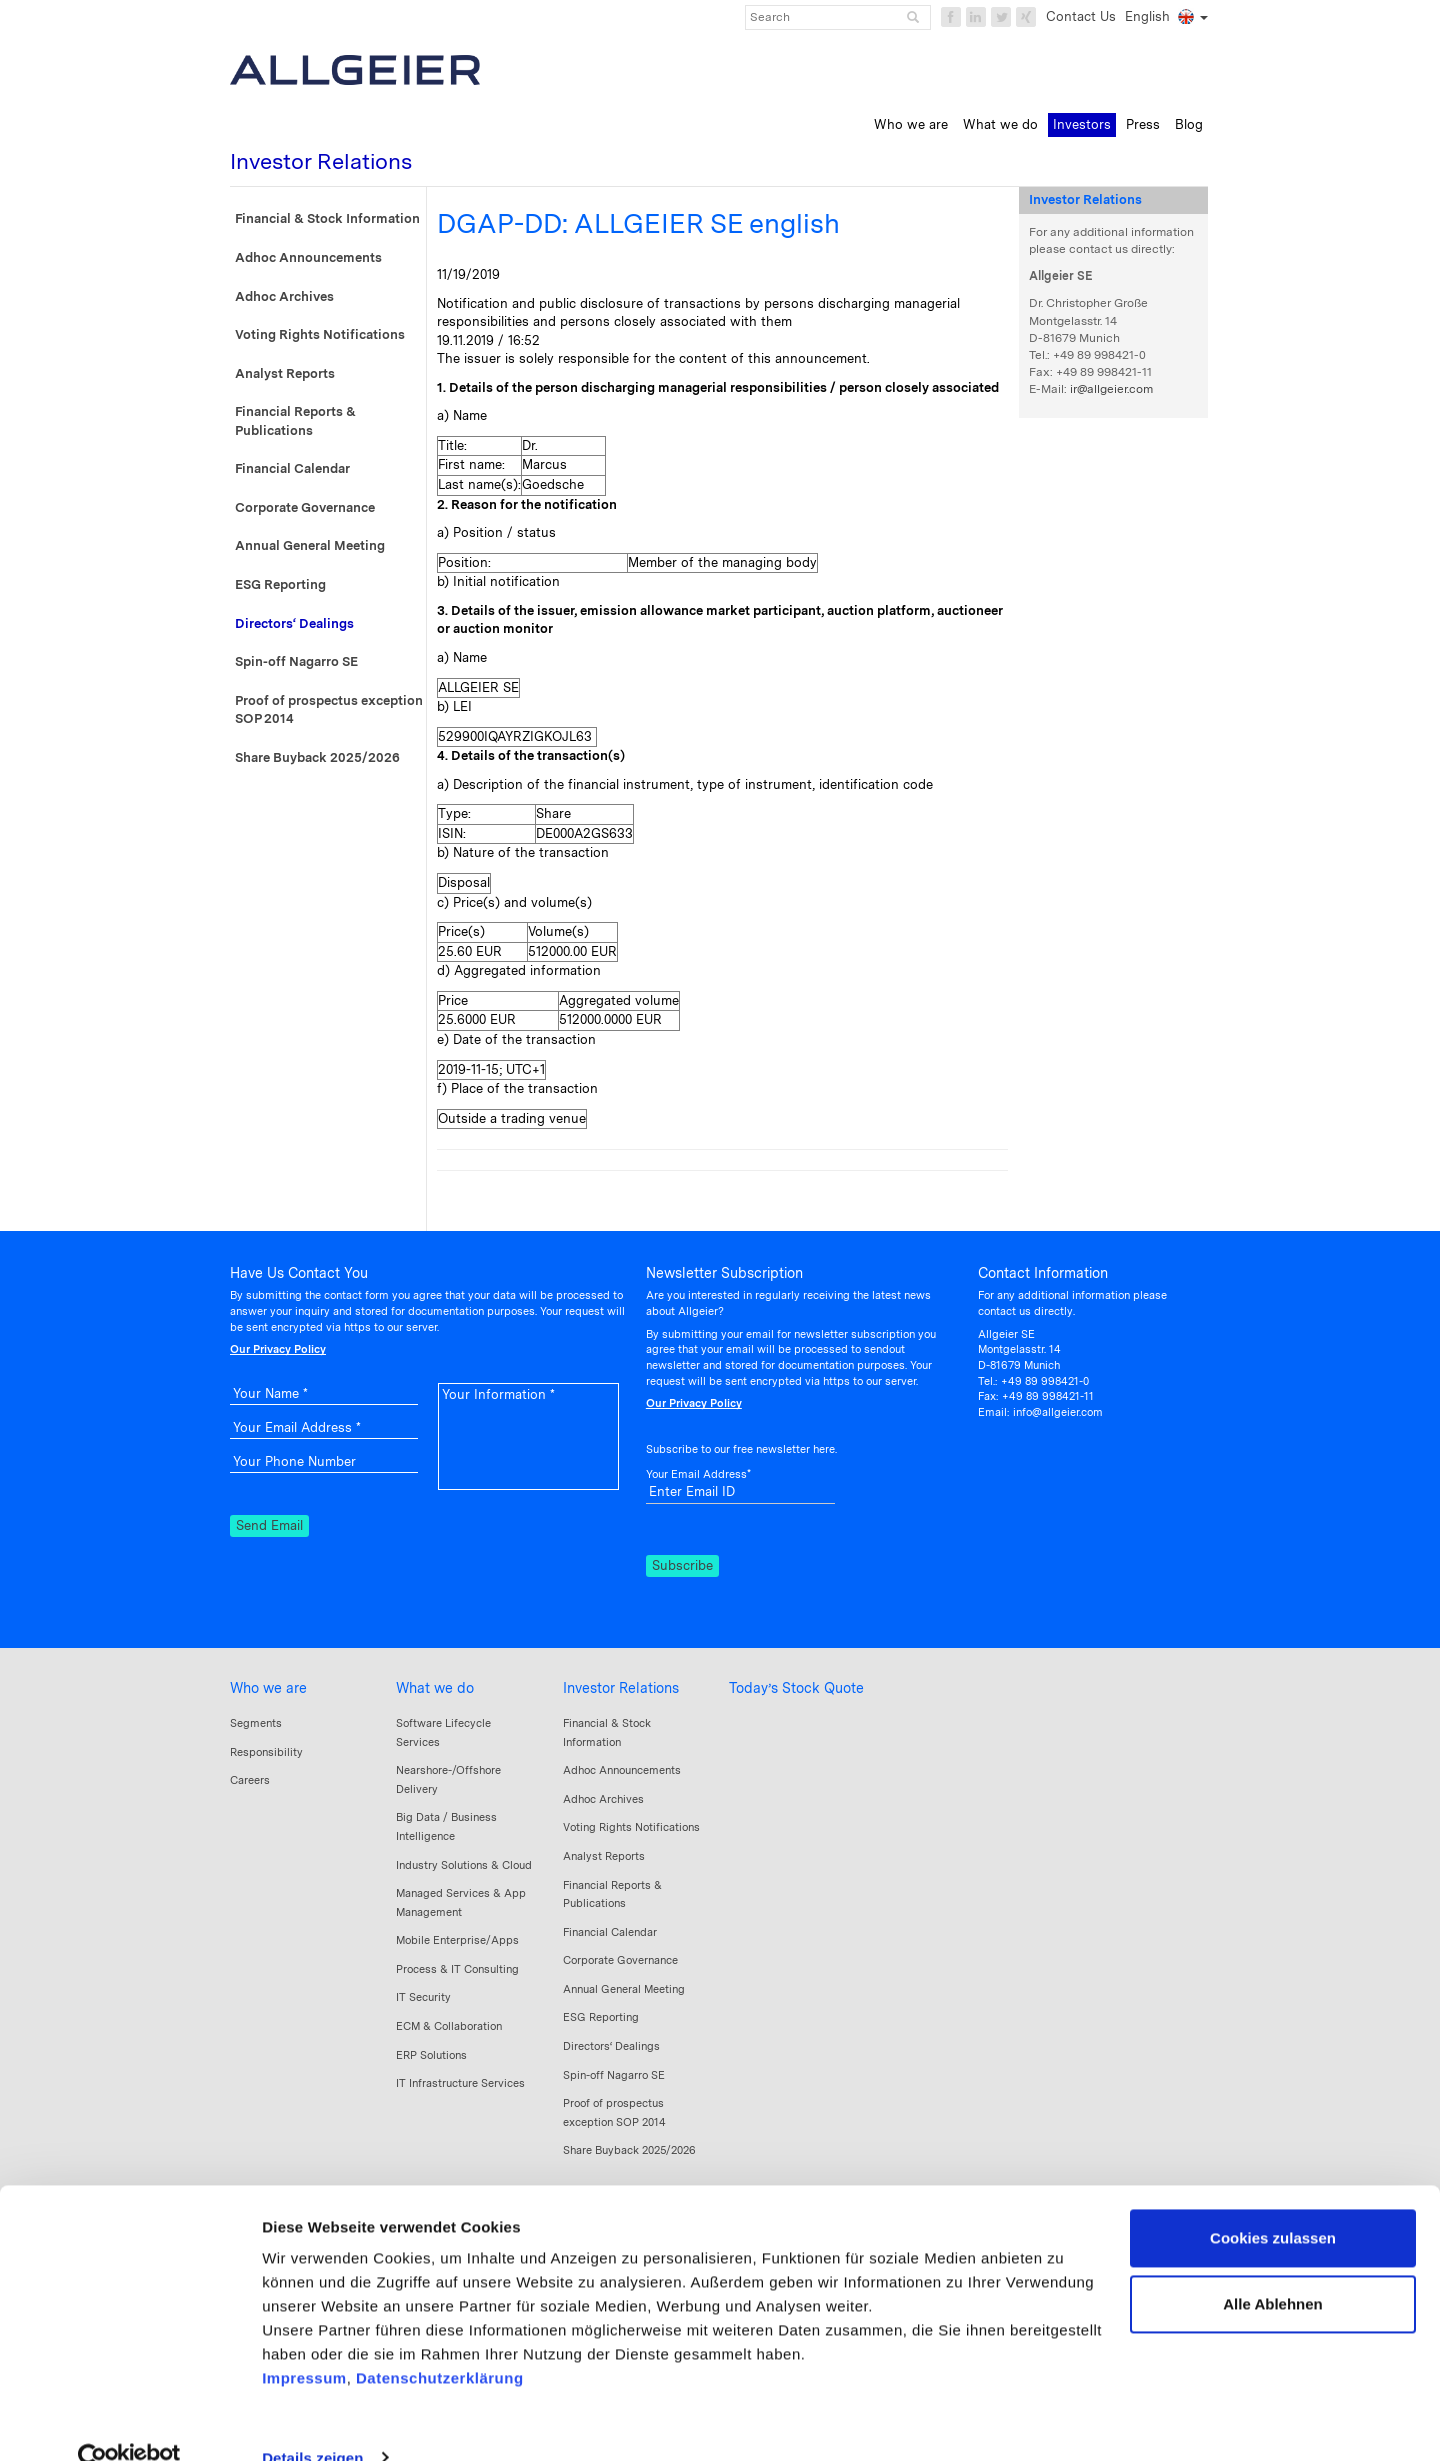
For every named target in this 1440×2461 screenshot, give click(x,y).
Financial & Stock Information (327, 218)
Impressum (304, 2342)
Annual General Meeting (310, 545)
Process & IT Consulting (457, 1969)
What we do (435, 1688)
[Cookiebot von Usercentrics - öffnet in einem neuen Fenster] (129, 2422)
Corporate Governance (305, 507)
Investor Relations (621, 1688)
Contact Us (1081, 16)
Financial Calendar (292, 468)
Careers (250, 1780)
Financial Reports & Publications (295, 421)
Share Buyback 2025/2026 (317, 757)
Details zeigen (312, 2421)
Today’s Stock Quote (796, 1688)
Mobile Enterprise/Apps (457, 1940)
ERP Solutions (431, 2055)
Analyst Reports (285, 373)
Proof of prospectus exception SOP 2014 (329, 710)
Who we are (268, 1688)
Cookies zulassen (1273, 2202)
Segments (256, 1723)
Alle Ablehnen (1272, 2267)
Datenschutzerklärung (440, 2342)
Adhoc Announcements (308, 257)
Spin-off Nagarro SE (296, 661)
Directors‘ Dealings (294, 623)
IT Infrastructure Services (460, 2083)
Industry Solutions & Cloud (464, 1865)
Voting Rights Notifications (320, 334)
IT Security (423, 1997)
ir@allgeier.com (1111, 389)
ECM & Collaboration (449, 2026)
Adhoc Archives (284, 296)
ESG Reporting (280, 584)
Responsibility (266, 1752)
